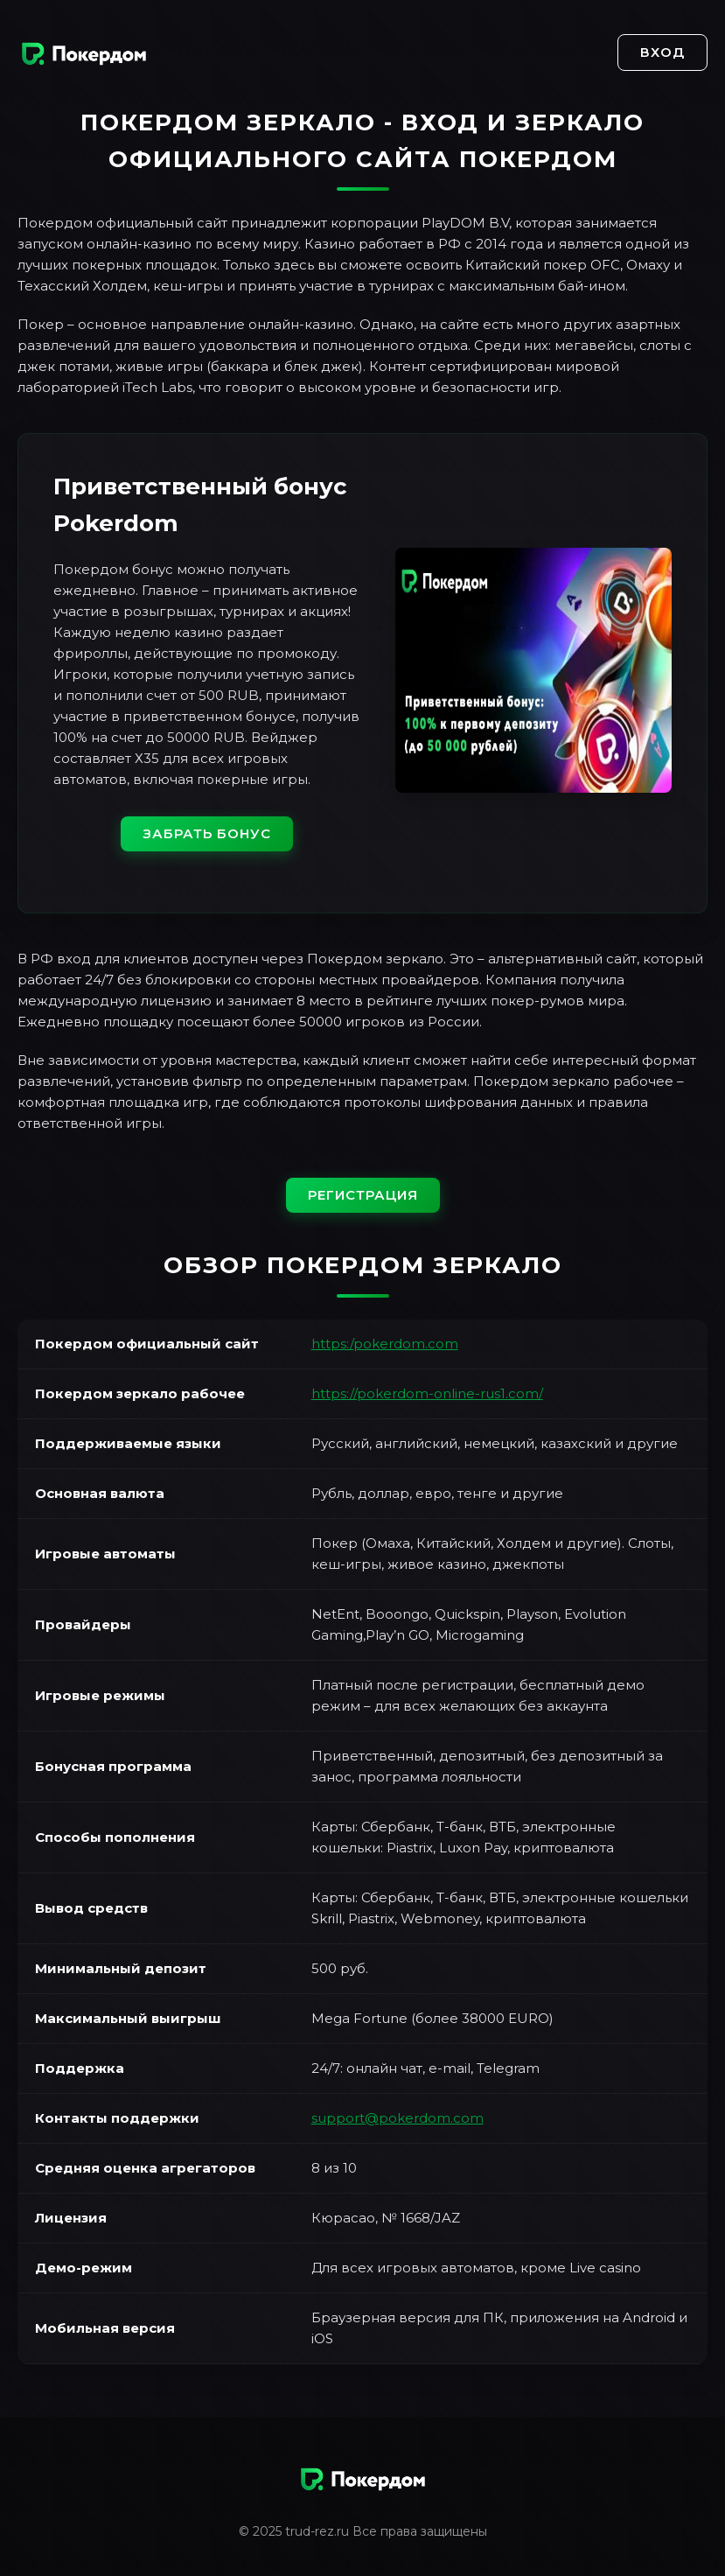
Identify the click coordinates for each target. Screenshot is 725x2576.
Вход (662, 52)
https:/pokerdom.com (384, 1343)
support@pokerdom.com (397, 2118)
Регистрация (363, 1194)
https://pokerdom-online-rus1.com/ (427, 1393)
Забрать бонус (207, 833)
